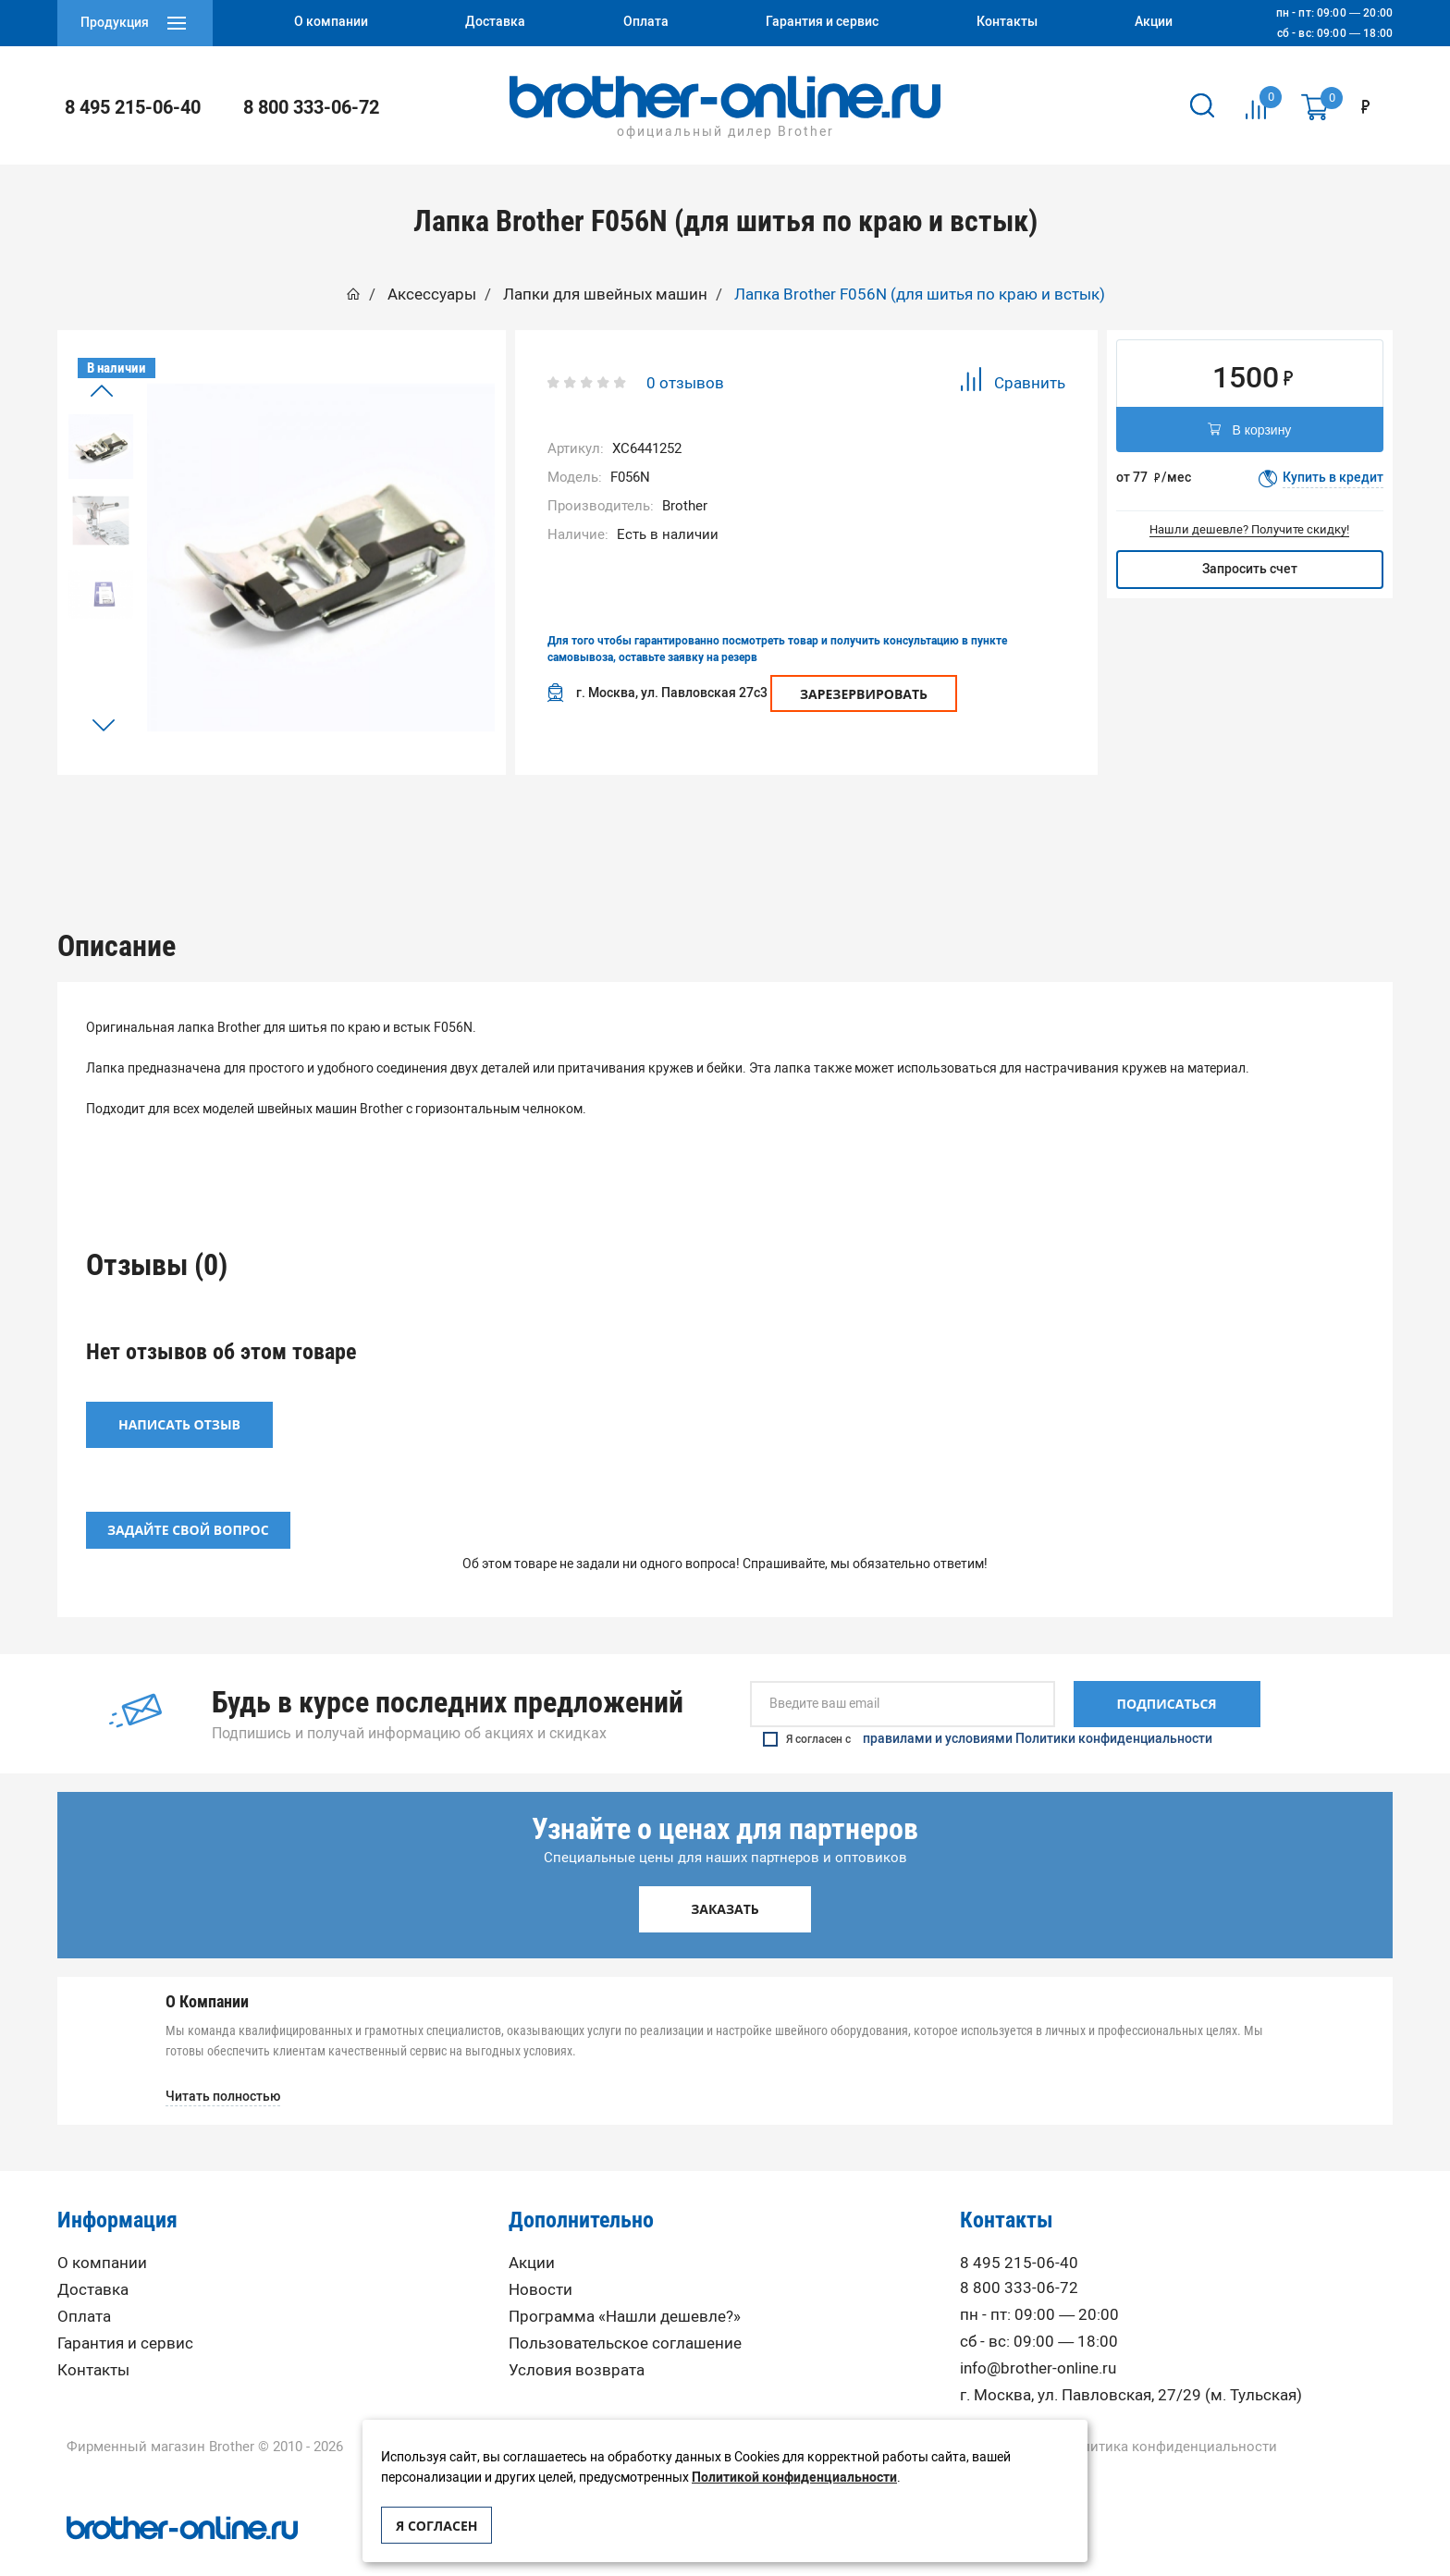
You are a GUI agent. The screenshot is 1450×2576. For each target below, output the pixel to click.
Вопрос (994, 820)
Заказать (725, 1884)
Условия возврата (577, 2344)
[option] (100, 446)
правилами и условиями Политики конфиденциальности (1037, 1713)
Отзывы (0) (725, 820)
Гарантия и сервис (125, 2317)
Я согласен (436, 2525)
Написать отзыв (179, 1399)
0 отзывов (685, 383)
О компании (102, 2237)
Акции (532, 2237)
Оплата (84, 2291)
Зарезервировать (864, 694)
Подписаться (1167, 1678)
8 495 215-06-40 (133, 107)
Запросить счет (1249, 569)
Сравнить (1012, 382)
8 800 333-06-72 (311, 107)
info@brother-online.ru (1038, 2342)
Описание (456, 820)
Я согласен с (987, 1713)
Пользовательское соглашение (625, 2317)
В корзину (1249, 431)
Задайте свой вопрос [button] (188, 1505)
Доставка (93, 2264)
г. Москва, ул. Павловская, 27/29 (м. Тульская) (1131, 2369)
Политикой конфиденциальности (794, 2477)
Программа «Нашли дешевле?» (625, 2291)
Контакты (93, 2344)
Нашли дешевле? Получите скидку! (1249, 529)
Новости (540, 2264)
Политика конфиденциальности (1170, 2421)
